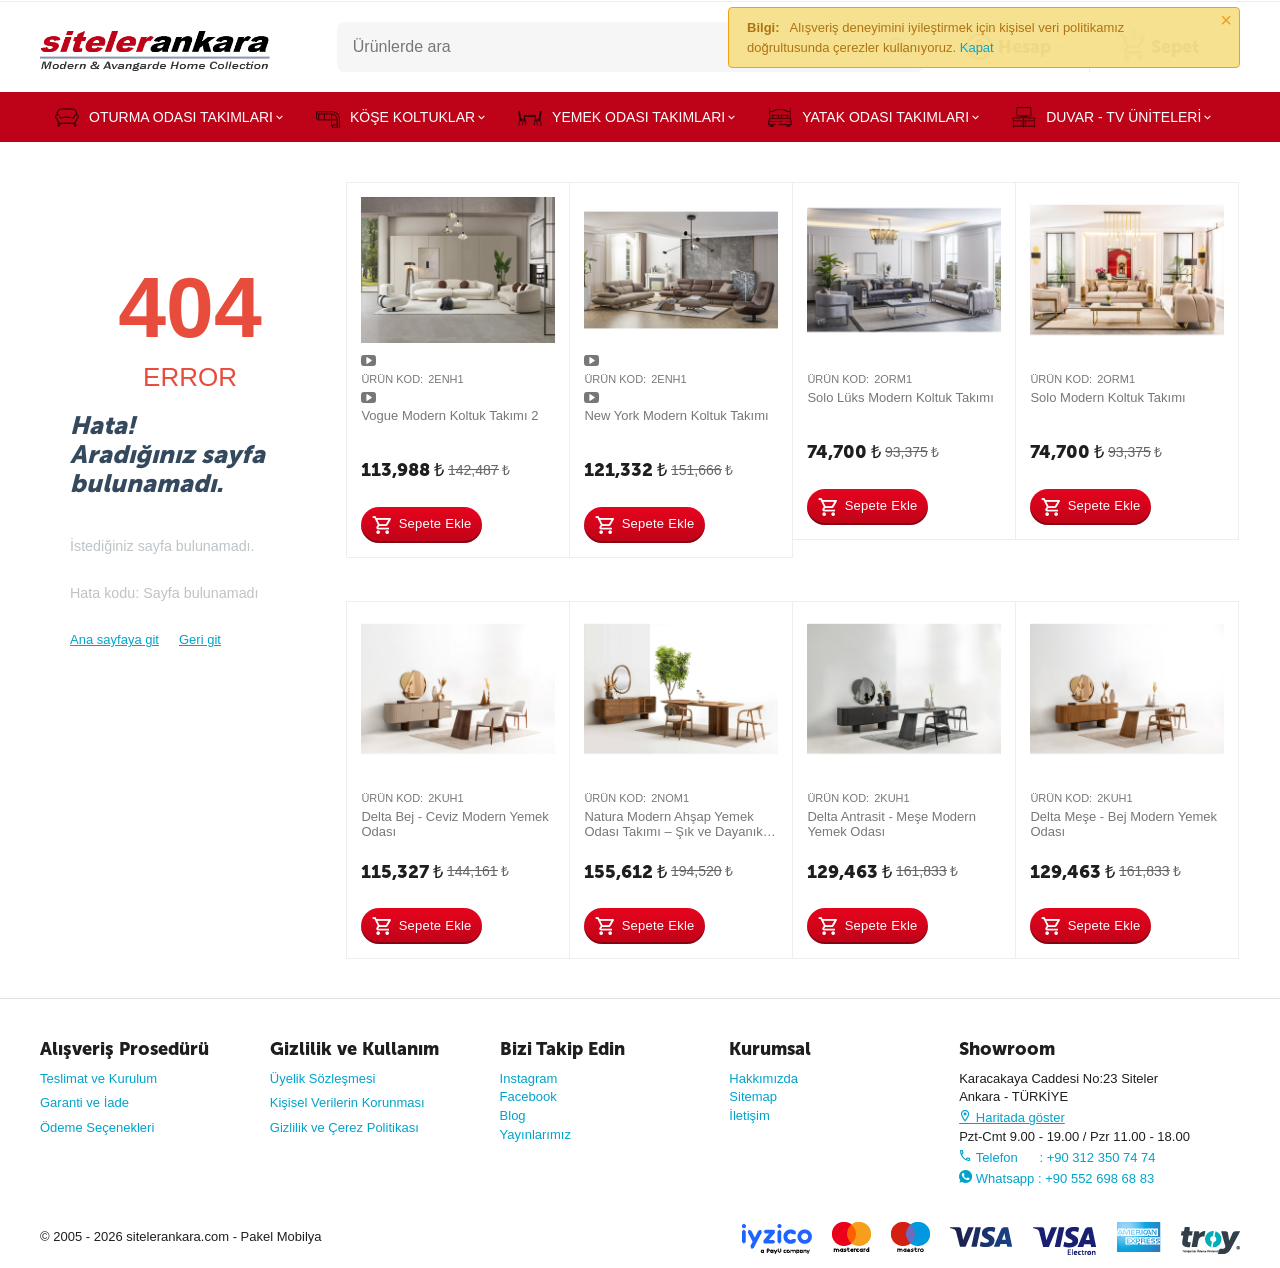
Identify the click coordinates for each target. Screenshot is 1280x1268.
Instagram (529, 1078)
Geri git (200, 639)
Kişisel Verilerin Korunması (347, 1102)
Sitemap (753, 1096)
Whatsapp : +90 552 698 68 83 (1056, 1178)
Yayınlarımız (535, 1134)
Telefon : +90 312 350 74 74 (1057, 1157)
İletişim (749, 1115)
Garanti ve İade (84, 1102)
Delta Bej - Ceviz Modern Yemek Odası (454, 824)
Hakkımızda (763, 1078)
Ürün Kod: (392, 379)
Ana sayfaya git (114, 639)
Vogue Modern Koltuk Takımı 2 (449, 415)
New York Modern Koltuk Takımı (676, 415)
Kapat (977, 47)
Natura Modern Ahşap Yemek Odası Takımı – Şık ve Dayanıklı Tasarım (676, 825)
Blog (513, 1115)
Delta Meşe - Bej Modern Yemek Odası (1123, 824)
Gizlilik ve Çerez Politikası (344, 1127)
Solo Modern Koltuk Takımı (1107, 397)
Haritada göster (1012, 1117)
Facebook (528, 1096)
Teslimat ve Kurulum (98, 1078)
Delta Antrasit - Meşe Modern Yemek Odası (891, 824)
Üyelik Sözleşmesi (323, 1078)
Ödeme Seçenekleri (97, 1127)
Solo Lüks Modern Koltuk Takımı (900, 397)
